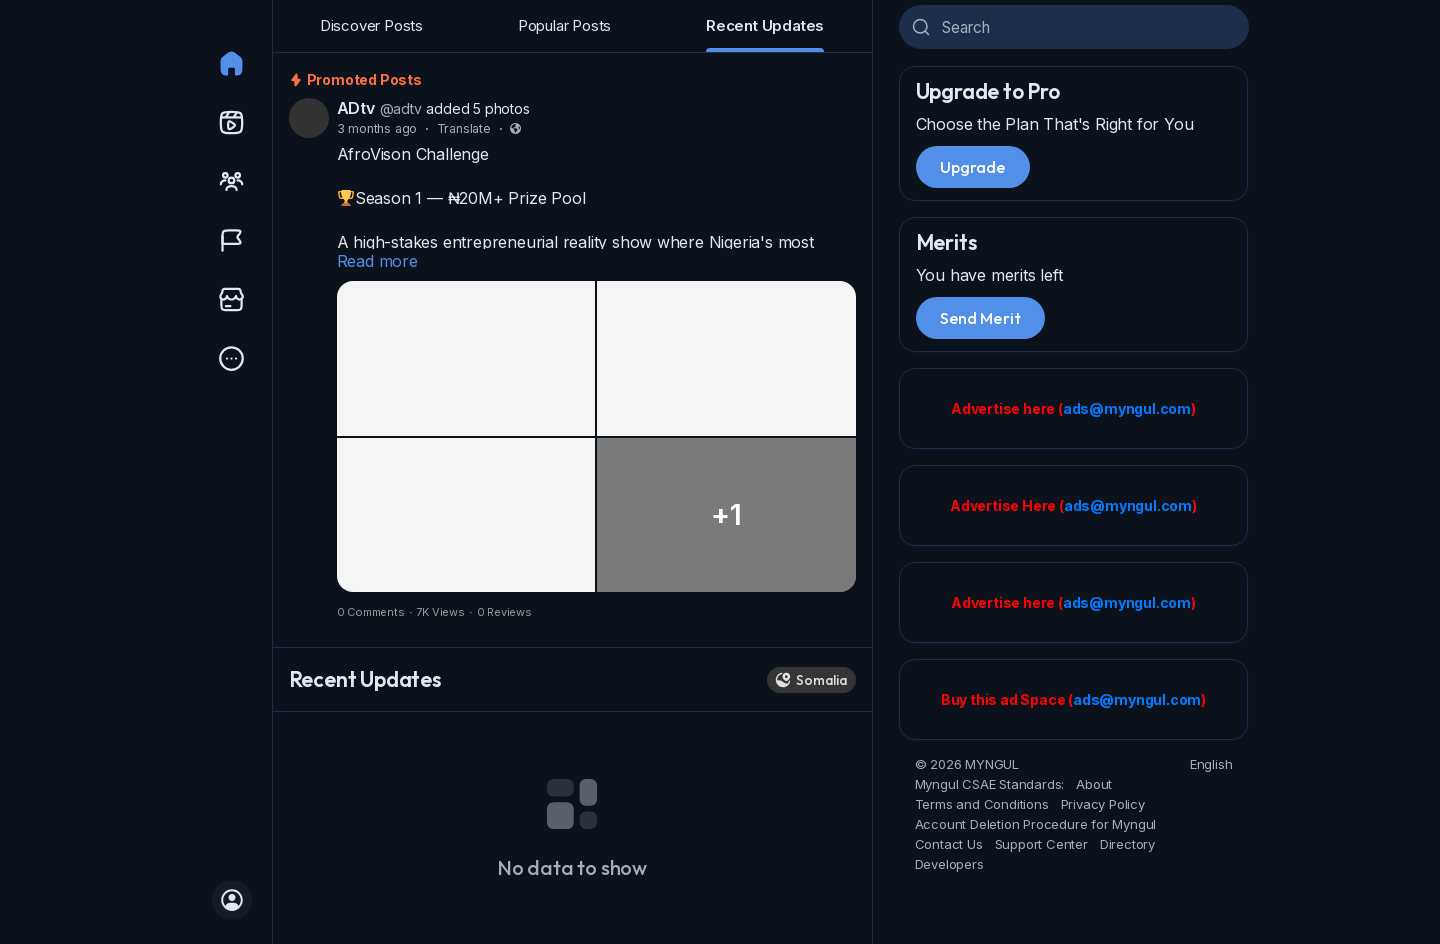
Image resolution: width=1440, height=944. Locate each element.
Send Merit (981, 318)
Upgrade (973, 167)
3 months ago (377, 128)
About (1094, 784)
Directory (1127, 844)
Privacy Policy (1103, 804)
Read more (377, 261)
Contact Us (949, 844)
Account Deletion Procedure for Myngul (1036, 824)
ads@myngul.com (1127, 408)
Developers (949, 864)
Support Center (1041, 844)
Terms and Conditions (982, 804)
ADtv (356, 108)
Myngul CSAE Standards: (990, 784)
